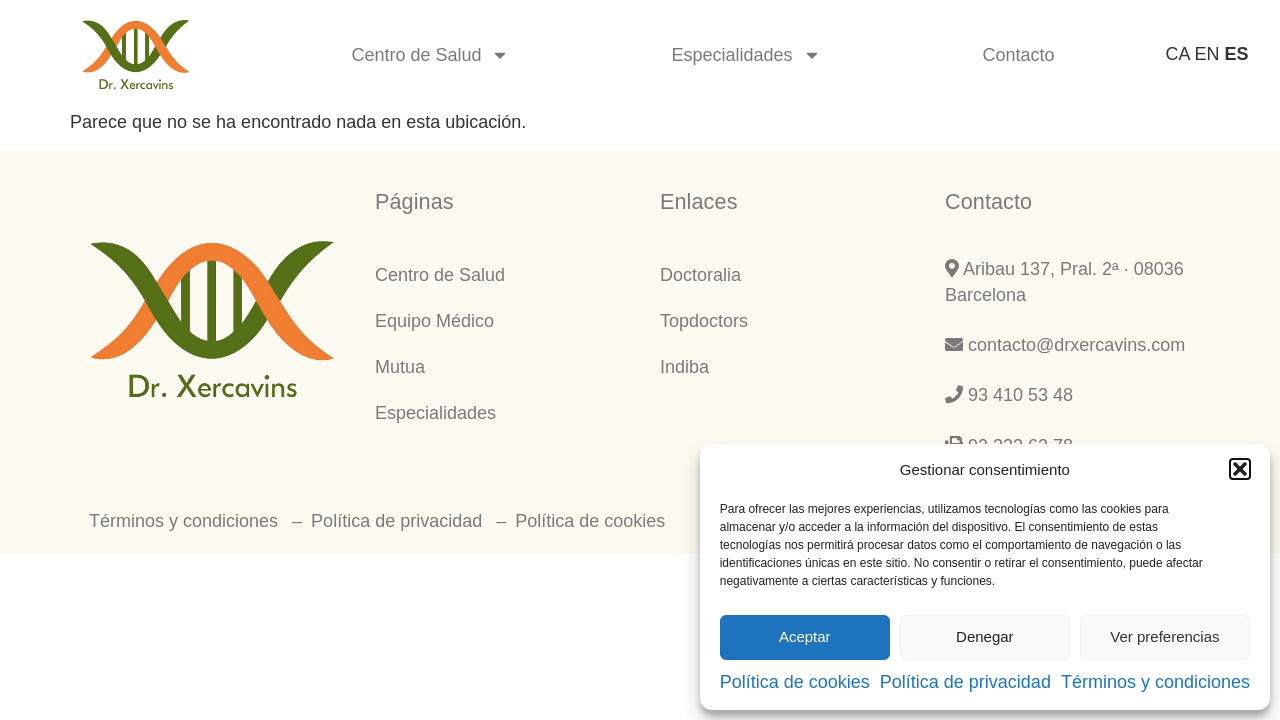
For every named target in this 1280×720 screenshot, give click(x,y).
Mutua (400, 367)
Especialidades (745, 55)
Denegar (985, 636)
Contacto (1019, 55)
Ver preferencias (1164, 636)
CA (1177, 54)
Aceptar (805, 636)
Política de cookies (795, 682)
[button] (1240, 469)
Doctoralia (700, 275)
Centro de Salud (430, 55)
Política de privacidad (965, 682)
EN (1206, 54)
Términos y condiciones (1155, 682)
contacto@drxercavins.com (1065, 345)
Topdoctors (704, 321)
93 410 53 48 (1009, 395)
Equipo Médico (434, 321)
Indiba (684, 367)
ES (1237, 54)
